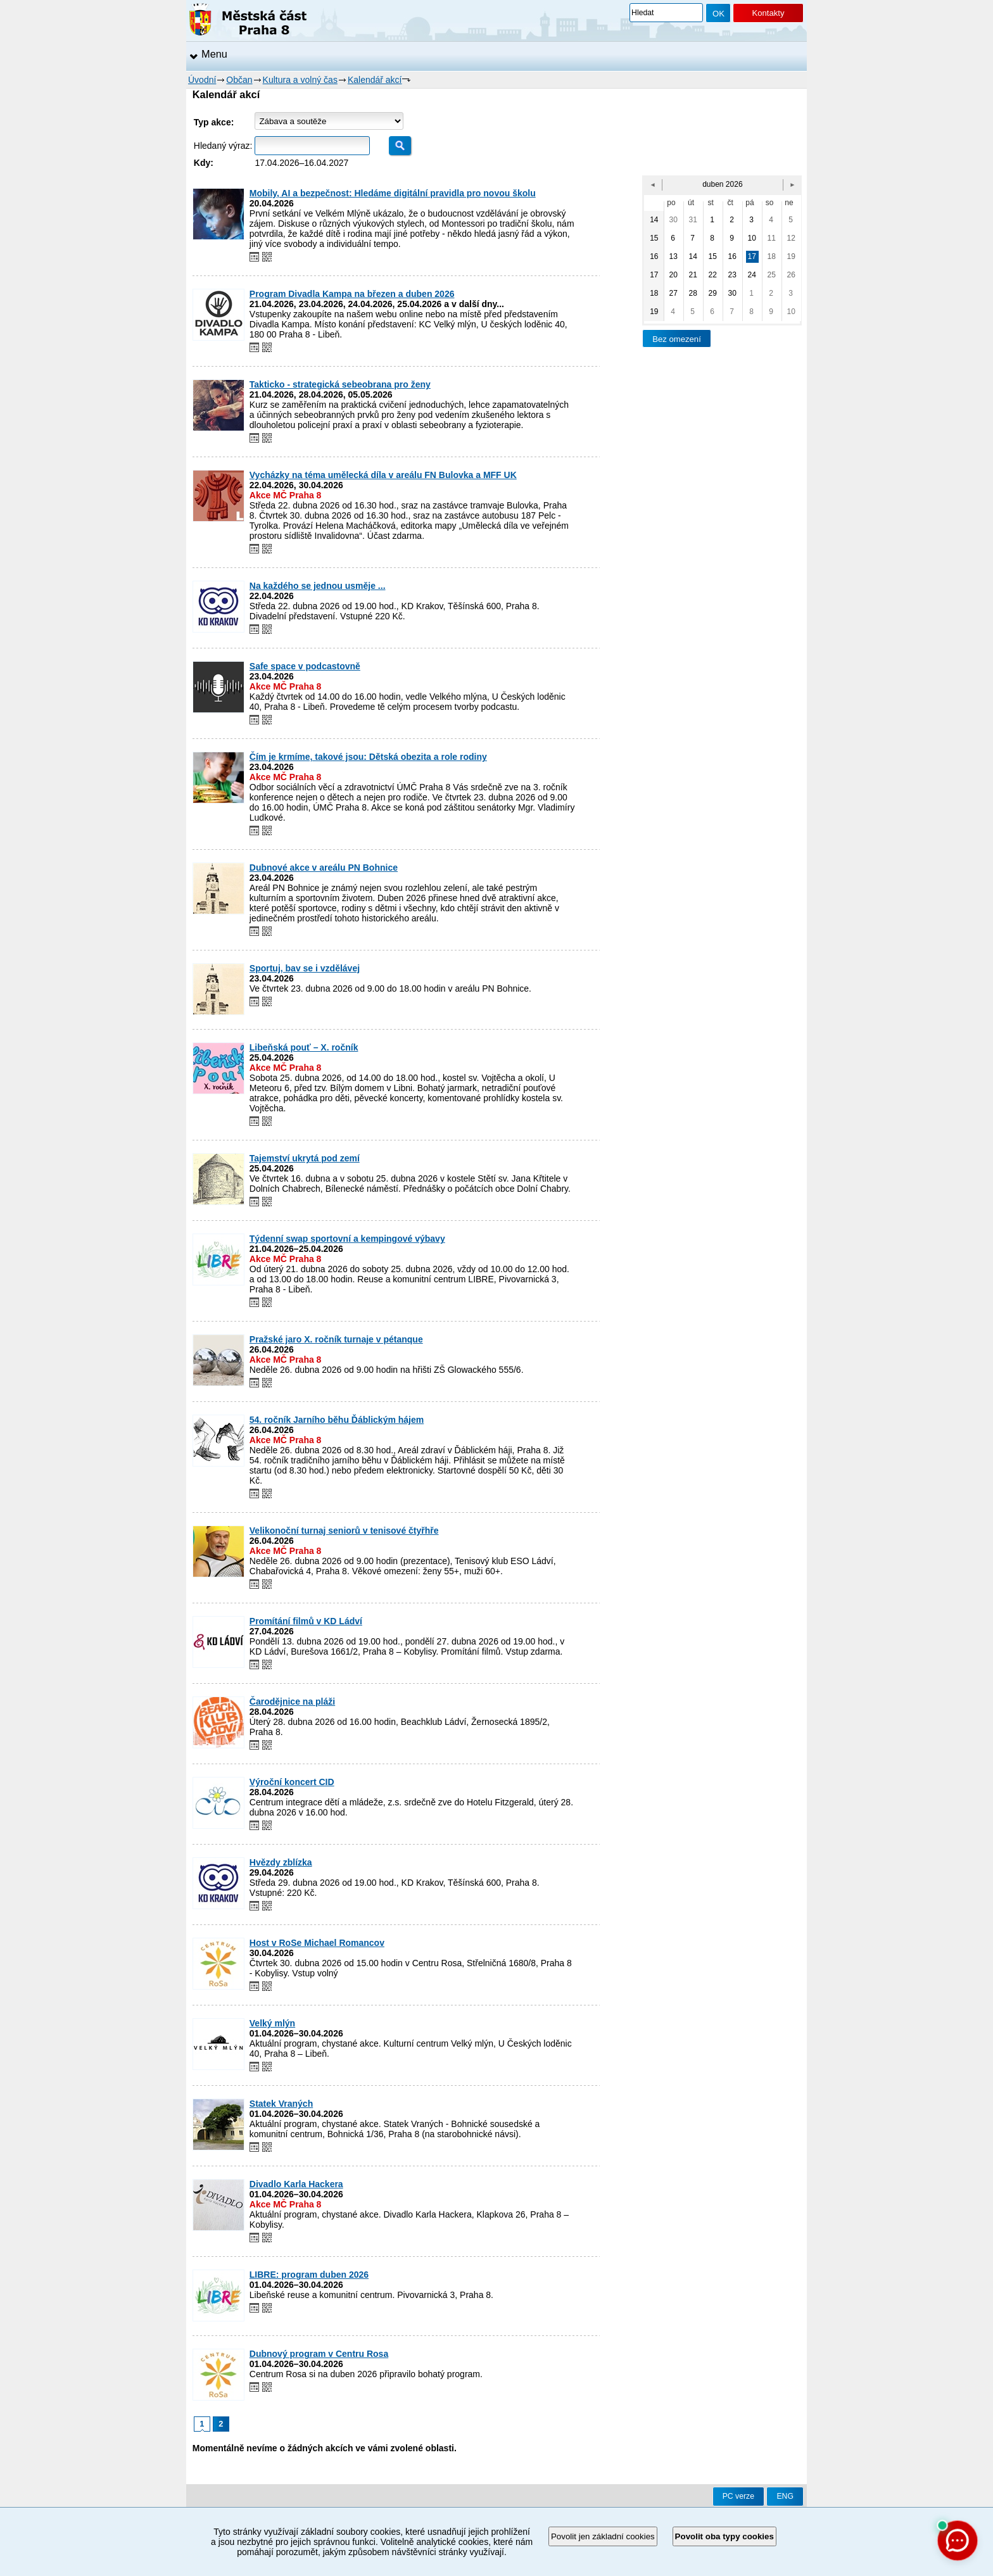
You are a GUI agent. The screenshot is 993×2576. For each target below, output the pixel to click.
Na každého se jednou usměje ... (318, 586)
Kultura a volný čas (300, 80)
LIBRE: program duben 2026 (309, 2275)
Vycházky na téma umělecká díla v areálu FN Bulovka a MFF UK (383, 475)
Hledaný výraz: (223, 146)
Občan (239, 80)
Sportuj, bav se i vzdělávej (305, 968)
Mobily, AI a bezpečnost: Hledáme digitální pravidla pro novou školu (393, 193)
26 (791, 274)
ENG (785, 2496)
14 (693, 256)
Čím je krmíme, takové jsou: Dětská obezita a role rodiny (368, 757)
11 (772, 238)
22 (713, 274)
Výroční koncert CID (292, 1782)
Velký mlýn (272, 2023)
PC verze (738, 2496)
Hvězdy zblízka (281, 1862)
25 (772, 274)
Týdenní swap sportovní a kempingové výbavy (347, 1239)
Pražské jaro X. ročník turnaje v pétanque (336, 1339)
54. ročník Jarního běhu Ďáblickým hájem (337, 1420)
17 (752, 256)
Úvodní (202, 80)
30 (673, 219)
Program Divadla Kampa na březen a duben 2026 (352, 294)
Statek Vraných (281, 2104)
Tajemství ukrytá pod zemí (305, 1158)
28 (693, 293)
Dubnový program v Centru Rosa (319, 2354)
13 (673, 256)
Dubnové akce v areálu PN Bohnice (324, 867)
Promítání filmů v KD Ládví (306, 1621)
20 (673, 274)
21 (693, 274)
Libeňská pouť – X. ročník (304, 1047)
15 (713, 256)
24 (752, 274)
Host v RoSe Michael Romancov (317, 1943)
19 (791, 256)
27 (673, 293)
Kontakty (768, 13)
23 (732, 274)
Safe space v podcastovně (305, 666)
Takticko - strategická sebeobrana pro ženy (340, 384)
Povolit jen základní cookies (603, 2536)
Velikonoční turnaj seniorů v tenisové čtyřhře (344, 1530)
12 (791, 238)
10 (752, 238)
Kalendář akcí (375, 80)
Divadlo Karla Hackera (296, 2184)
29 (713, 293)
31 (693, 219)
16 (732, 256)
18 (772, 256)
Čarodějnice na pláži (292, 1701)
